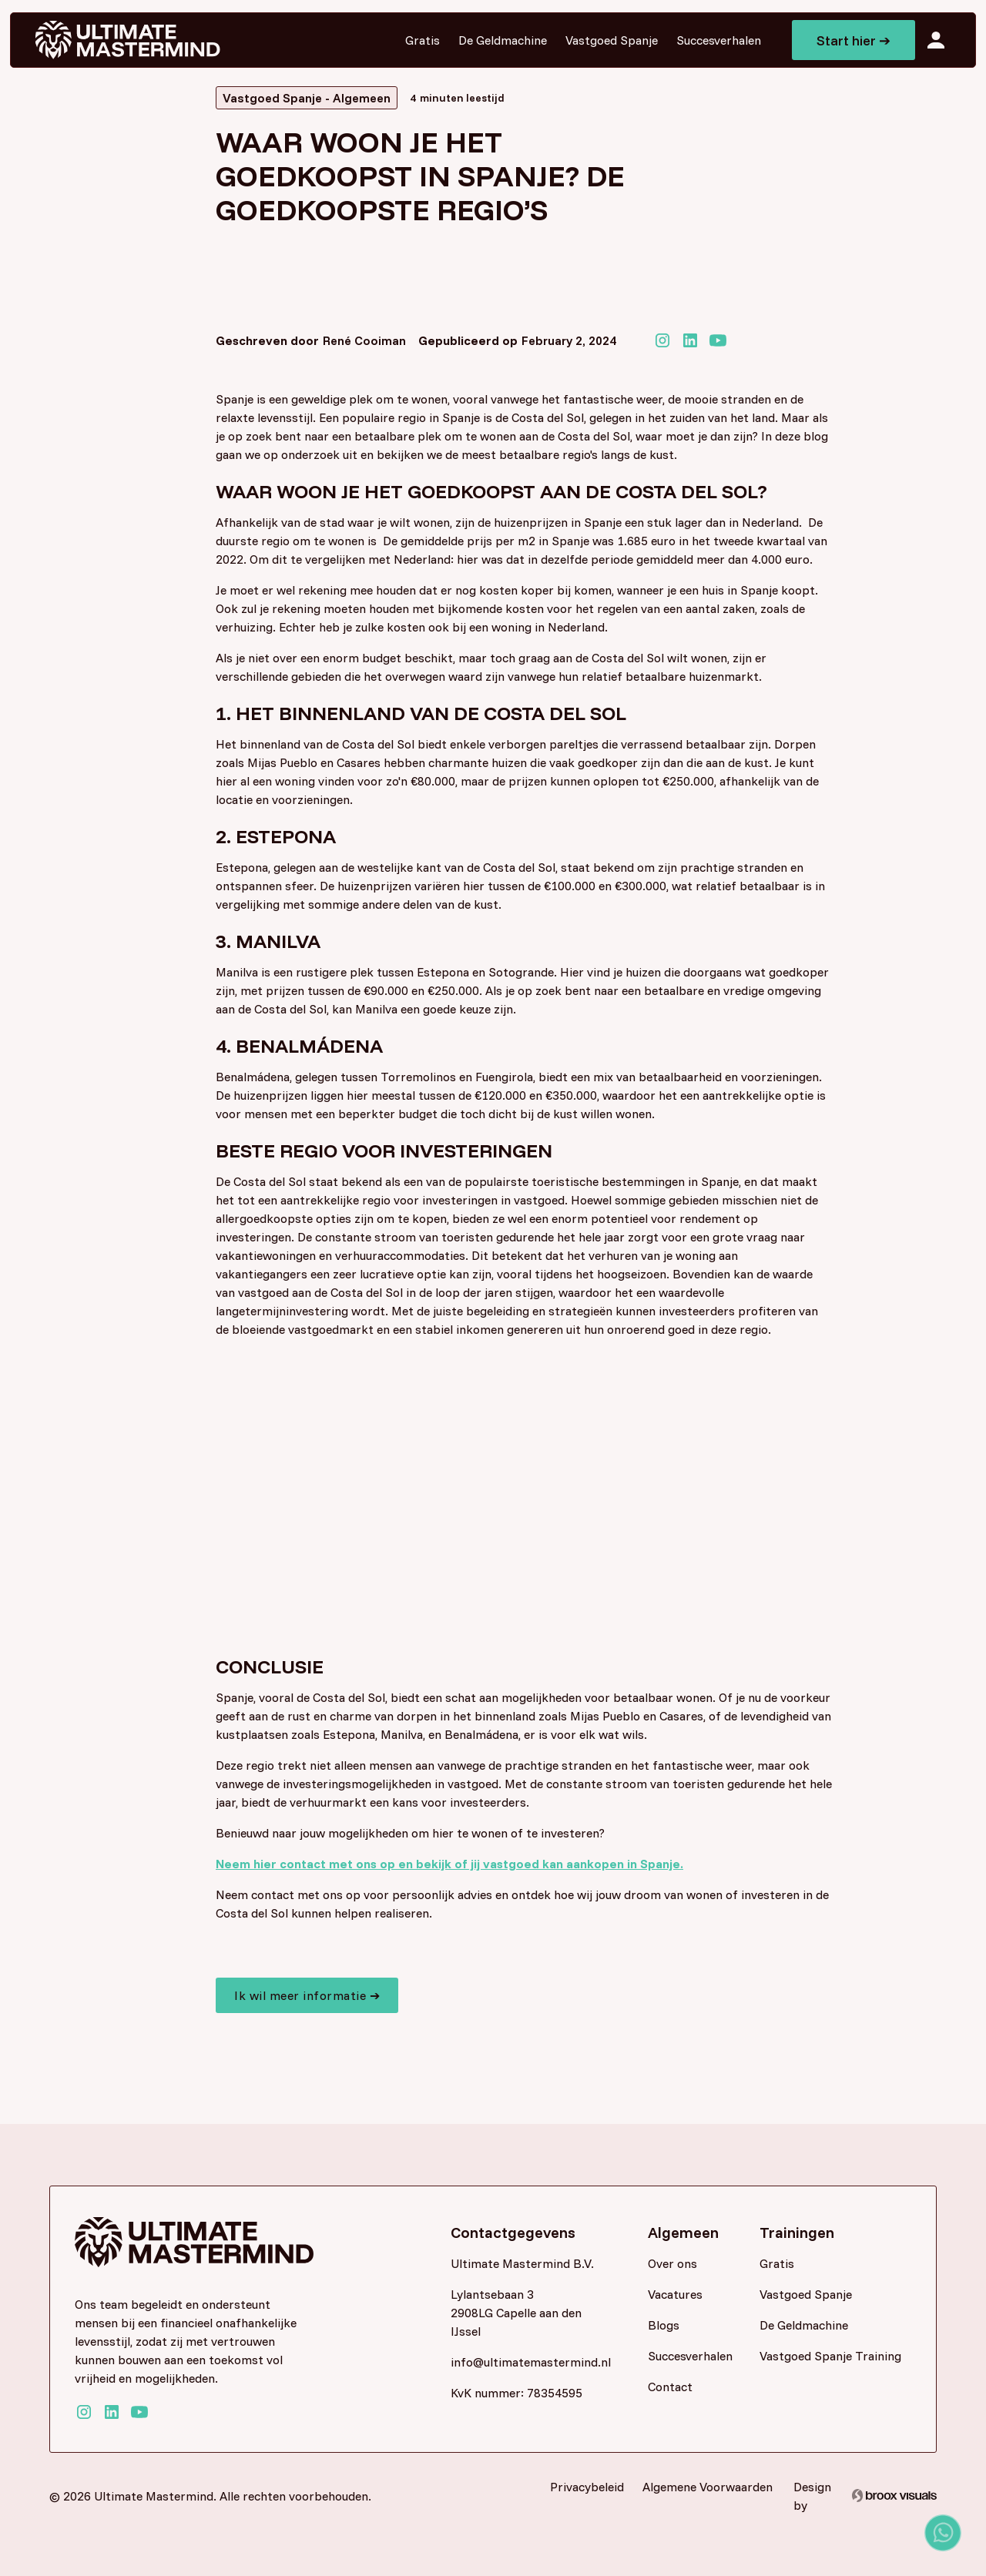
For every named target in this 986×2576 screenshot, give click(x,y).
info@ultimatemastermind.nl (525, 2362)
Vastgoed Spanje (611, 40)
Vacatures (675, 2294)
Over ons (672, 2263)
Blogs (663, 2325)
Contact (670, 2386)
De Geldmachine (502, 40)
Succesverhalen (718, 40)
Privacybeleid (587, 2486)
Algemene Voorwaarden (707, 2486)
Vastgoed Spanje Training (830, 2355)
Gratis (422, 40)
